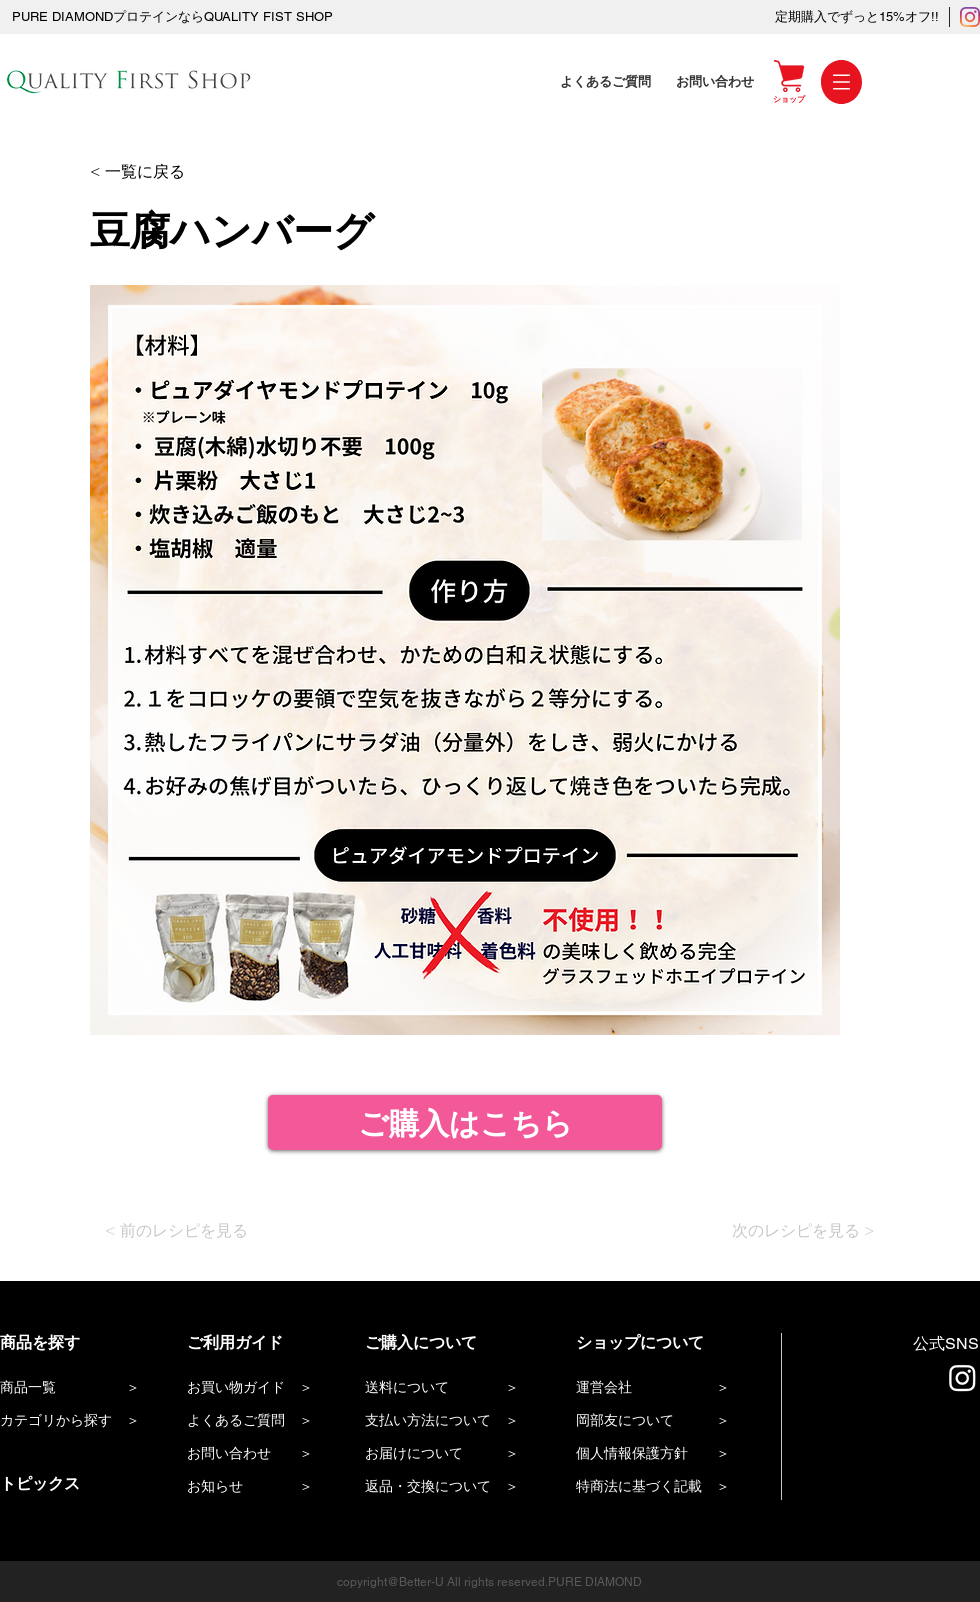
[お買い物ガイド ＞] (260, 1388)
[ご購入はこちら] (465, 1122)
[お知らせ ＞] (260, 1487)
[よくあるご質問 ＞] (260, 1421)
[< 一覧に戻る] (155, 172)
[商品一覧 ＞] (73, 1388)
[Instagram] (970, 17)
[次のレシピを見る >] (796, 1231)
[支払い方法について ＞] (451, 1421)
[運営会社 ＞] (662, 1388)
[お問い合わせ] (717, 82)
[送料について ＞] (451, 1388)
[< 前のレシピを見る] (194, 1231)
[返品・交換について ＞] (451, 1487)
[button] (841, 82)
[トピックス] (73, 1484)
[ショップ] (789, 99)
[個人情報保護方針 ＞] (669, 1454)
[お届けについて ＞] (451, 1454)
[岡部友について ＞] (669, 1421)
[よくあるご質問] (608, 82)
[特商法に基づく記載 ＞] (669, 1487)
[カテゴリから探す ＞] (73, 1421)
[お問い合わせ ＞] (260, 1454)
